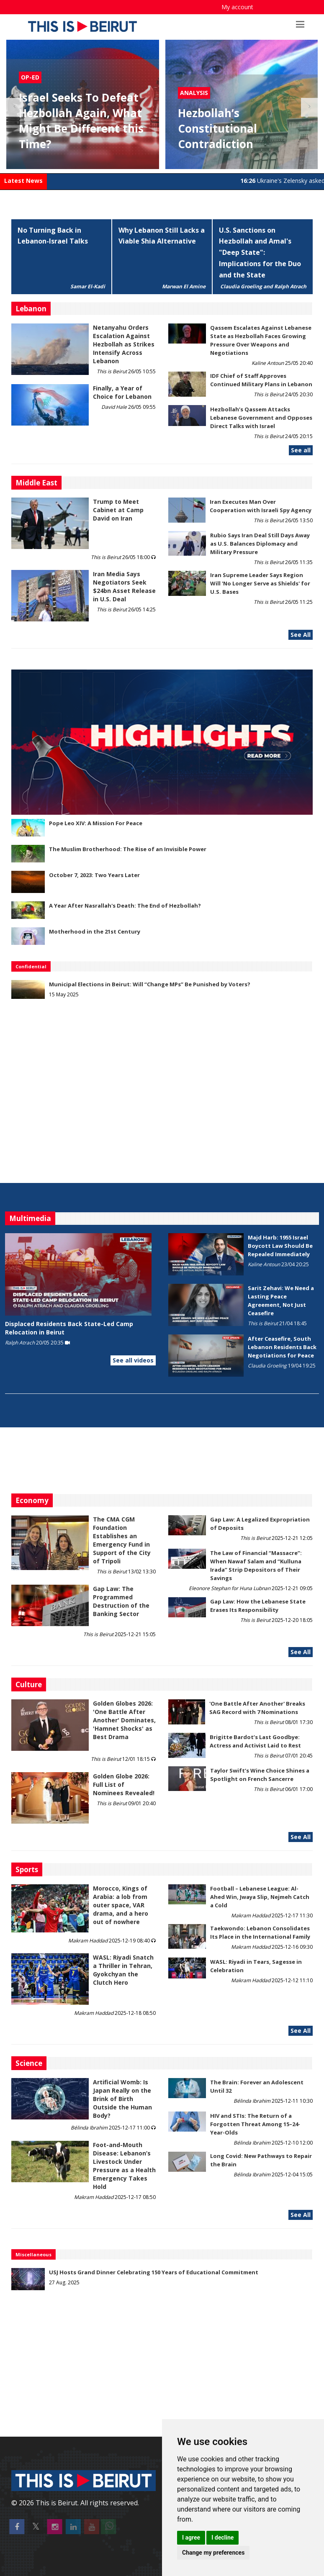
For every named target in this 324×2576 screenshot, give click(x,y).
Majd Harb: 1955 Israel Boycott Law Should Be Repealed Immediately (280, 1246)
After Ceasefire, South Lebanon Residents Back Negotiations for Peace (282, 1347)
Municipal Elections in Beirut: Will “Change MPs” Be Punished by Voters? (149, 984)
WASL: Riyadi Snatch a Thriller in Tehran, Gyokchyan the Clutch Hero (123, 1969)
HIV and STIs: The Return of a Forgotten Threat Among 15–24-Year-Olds (255, 2124)
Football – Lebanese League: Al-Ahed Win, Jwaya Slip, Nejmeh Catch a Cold (259, 1897)
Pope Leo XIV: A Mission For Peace (95, 823)
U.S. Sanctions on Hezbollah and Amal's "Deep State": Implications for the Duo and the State (260, 253)
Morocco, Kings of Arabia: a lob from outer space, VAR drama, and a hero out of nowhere (120, 1905)
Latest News (23, 181)
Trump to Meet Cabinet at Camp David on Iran (118, 510)
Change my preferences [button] (213, 2552)
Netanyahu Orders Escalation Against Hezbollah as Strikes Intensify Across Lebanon (123, 344)
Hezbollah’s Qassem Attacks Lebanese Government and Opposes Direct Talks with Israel (261, 417)
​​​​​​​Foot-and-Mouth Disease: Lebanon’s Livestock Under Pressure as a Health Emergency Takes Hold (124, 2166)
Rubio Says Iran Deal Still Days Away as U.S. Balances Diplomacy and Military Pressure (260, 543)
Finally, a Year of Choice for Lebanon (122, 392)
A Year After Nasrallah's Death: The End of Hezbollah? (125, 905)
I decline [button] (222, 2537)
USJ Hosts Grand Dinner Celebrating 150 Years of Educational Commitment (153, 2272)
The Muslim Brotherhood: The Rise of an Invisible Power (127, 849)
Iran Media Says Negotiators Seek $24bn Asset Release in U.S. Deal (124, 586)
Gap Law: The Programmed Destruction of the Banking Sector (121, 1601)
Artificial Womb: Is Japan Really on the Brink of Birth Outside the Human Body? (122, 2098)
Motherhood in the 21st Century (94, 931)
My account (237, 7)
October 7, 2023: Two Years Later (94, 875)
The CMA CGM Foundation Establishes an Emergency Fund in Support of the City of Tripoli (122, 1540)
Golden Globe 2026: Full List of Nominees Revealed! (123, 1784)
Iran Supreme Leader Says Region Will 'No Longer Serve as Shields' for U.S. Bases (260, 583)
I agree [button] (191, 2537)
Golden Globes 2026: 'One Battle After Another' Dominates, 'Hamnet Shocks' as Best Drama (124, 1720)
